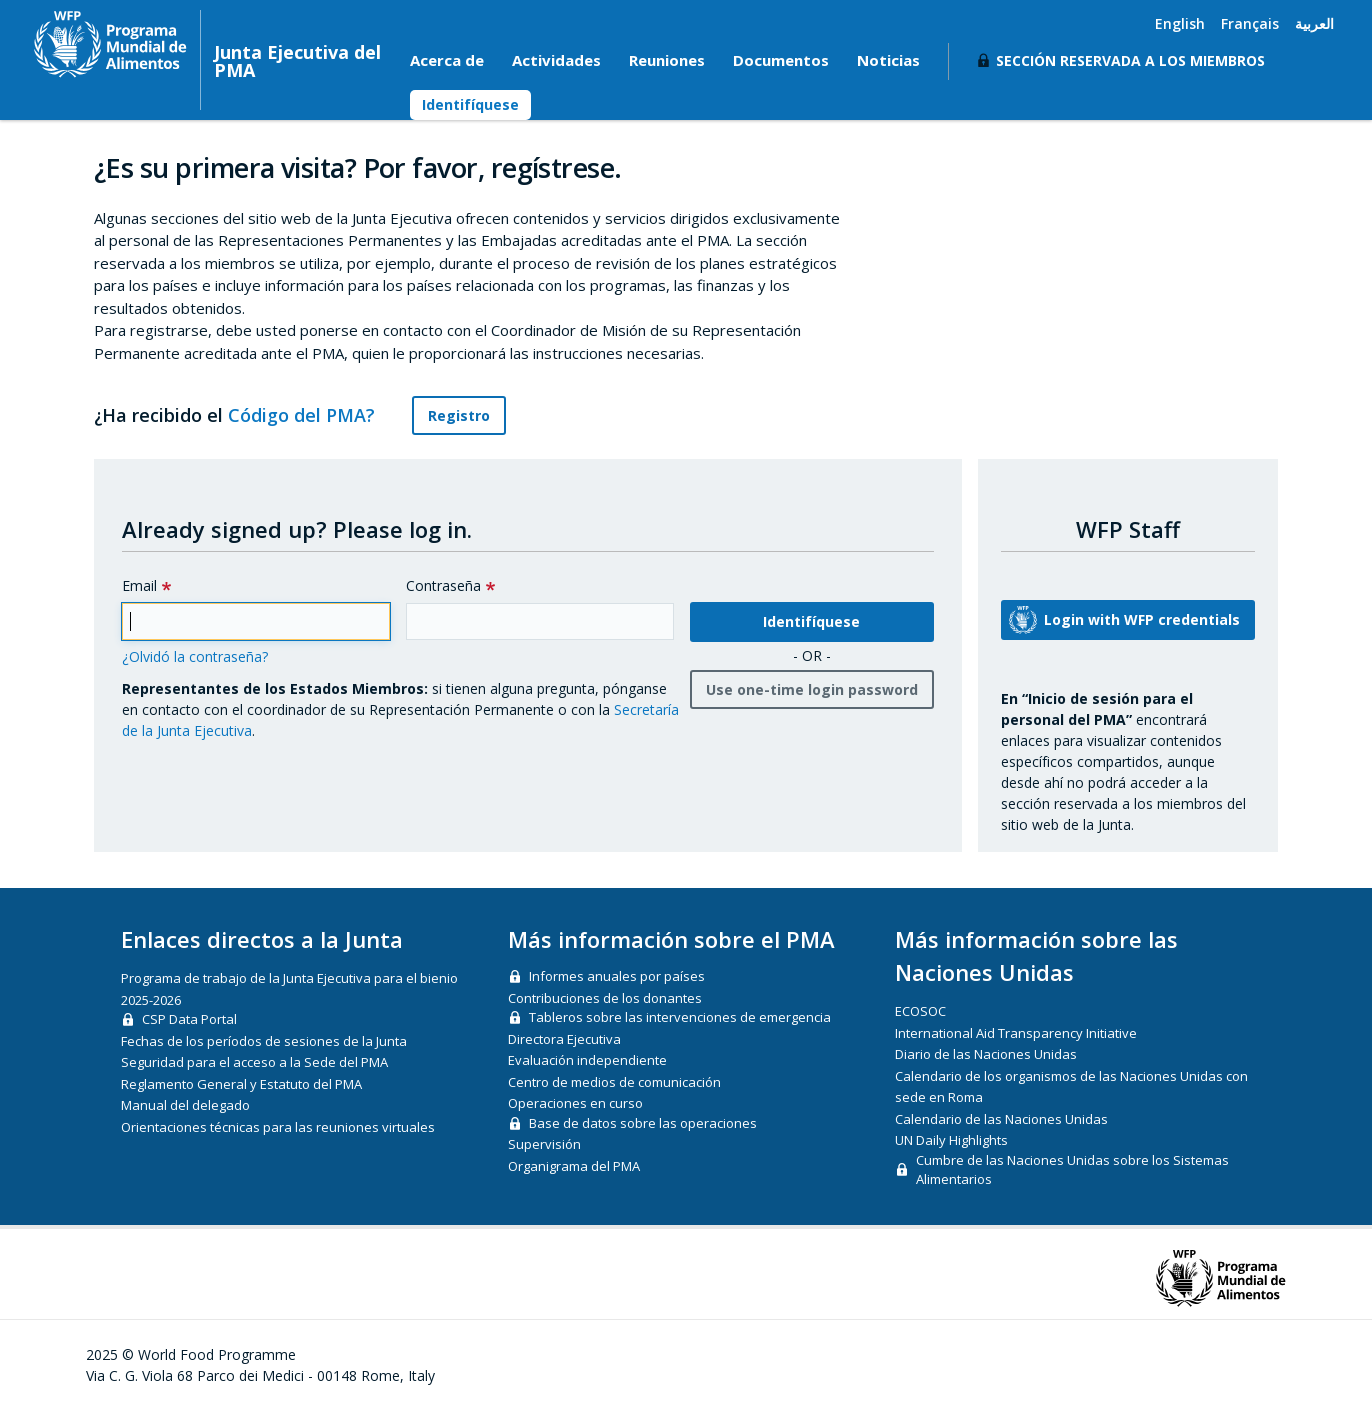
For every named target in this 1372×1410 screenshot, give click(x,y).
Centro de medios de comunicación (614, 1082)
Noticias (888, 60)
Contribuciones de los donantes (605, 998)
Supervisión (544, 1144)
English (1180, 23)
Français (1250, 23)
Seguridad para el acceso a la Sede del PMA (254, 1062)
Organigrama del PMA (574, 1166)
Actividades (556, 60)
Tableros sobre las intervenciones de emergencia (680, 1017)
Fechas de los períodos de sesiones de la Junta (264, 1041)
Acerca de (447, 60)
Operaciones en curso (575, 1103)
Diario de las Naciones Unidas (986, 1054)
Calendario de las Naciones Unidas (1001, 1119)
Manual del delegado (185, 1105)
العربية (1314, 23)
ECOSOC (920, 1011)
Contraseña (443, 585)
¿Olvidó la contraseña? (195, 656)
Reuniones (667, 60)
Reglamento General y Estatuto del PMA (241, 1084)
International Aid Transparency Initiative (1016, 1033)
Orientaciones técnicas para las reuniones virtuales (278, 1127)
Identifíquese (470, 104)
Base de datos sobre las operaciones (643, 1123)
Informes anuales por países (617, 976)
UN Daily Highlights (951, 1140)
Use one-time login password (812, 689)
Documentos (781, 60)
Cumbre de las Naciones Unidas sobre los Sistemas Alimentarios (1072, 1170)
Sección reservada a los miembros (1130, 60)
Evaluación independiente (587, 1060)
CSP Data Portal (189, 1019)
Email (139, 585)
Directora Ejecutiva (564, 1039)
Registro (459, 415)
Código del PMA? (313, 415)
